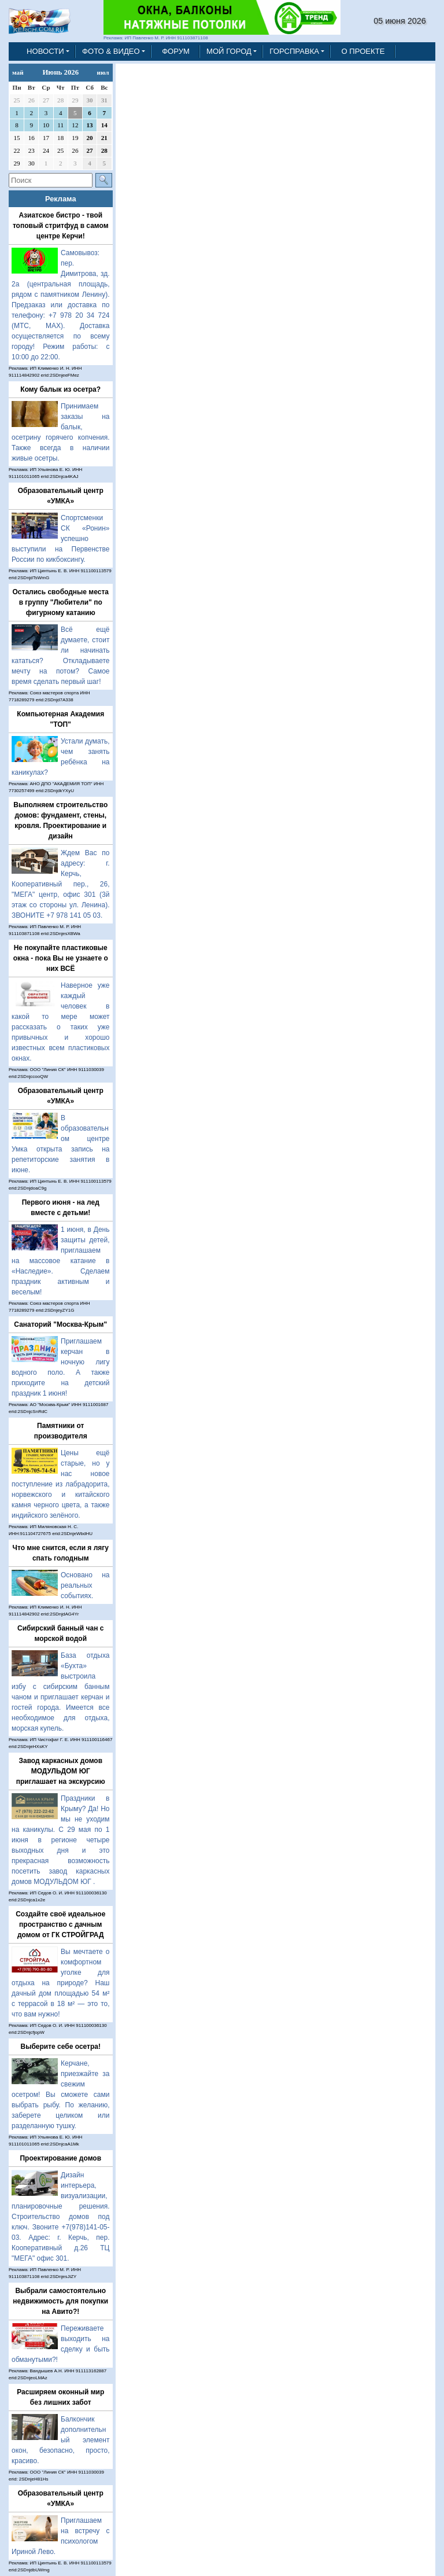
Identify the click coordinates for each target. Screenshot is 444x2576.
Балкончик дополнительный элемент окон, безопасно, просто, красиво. (61, 2440)
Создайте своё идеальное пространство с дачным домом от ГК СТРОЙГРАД (60, 1924)
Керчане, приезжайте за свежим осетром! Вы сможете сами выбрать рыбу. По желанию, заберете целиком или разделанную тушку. (61, 2094)
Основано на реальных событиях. (85, 1585)
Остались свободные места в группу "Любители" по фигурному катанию (61, 602)
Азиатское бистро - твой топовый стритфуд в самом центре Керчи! (61, 225)
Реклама (60, 198)
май (18, 72)
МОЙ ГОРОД (228, 51)
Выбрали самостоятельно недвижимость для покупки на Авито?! (60, 2301)
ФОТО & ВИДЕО (111, 51)
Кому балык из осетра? (60, 389)
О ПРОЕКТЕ (362, 51)
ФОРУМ (176, 51)
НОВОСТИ (45, 51)
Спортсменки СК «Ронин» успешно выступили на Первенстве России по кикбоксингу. (61, 539)
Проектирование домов (60, 2158)
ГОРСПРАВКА (294, 51)
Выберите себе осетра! (61, 2047)
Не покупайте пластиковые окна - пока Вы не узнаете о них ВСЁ (60, 958)
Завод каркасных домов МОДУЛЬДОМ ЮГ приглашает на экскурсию (60, 1771)
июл (103, 72)
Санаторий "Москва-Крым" (60, 1324)
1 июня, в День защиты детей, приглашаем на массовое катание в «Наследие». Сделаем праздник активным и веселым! (61, 1261)
